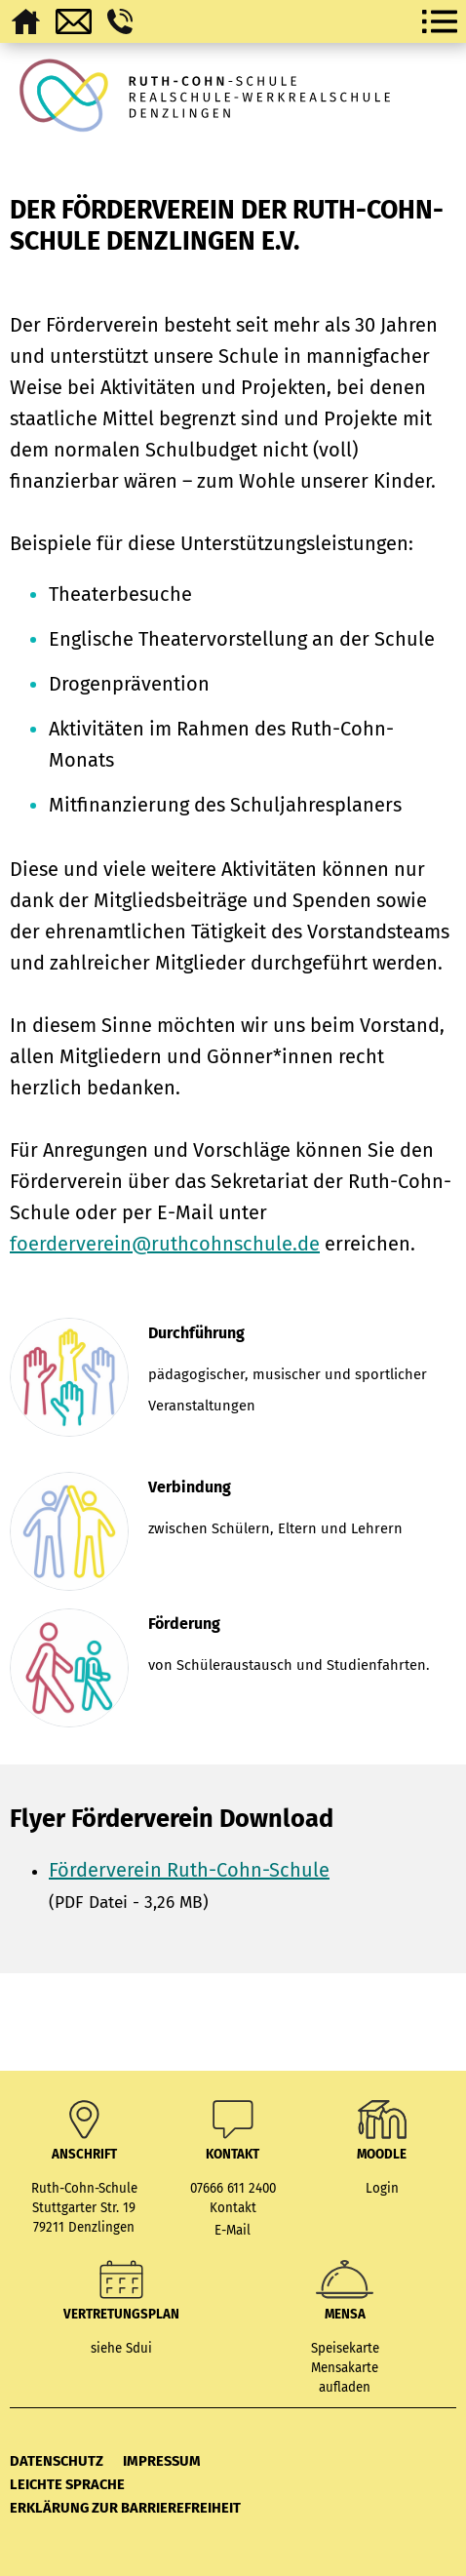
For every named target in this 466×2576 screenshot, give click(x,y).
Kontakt (233, 2208)
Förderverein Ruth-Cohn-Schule (189, 1870)
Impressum (162, 2461)
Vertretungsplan (121, 2314)
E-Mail (232, 2231)
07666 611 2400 (233, 2189)
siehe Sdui (121, 2349)
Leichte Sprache (67, 2484)
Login (382, 2189)
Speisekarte (345, 2349)
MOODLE (382, 2154)
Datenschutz (56, 2461)
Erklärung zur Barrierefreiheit (125, 2508)
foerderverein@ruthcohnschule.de (165, 1243)
